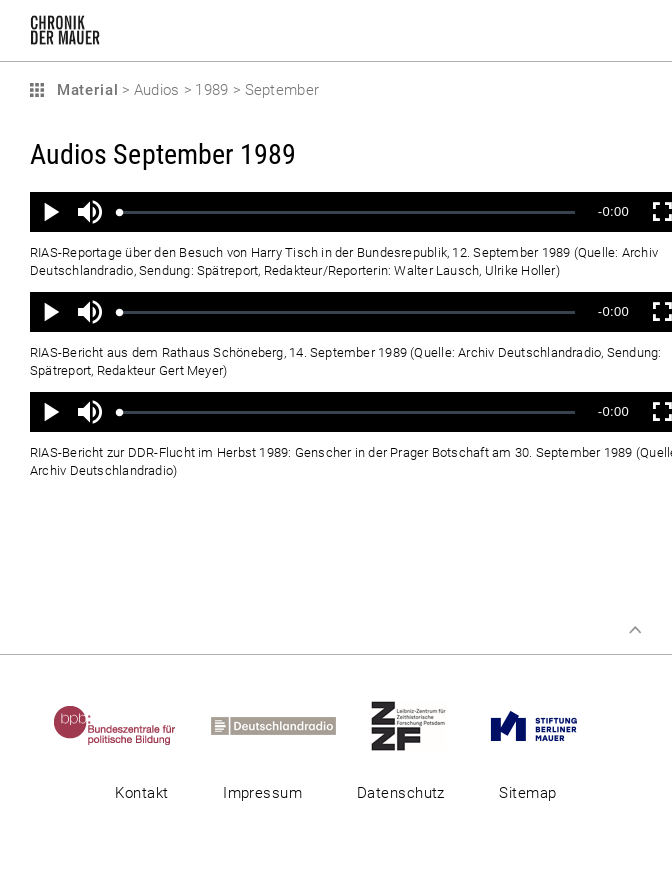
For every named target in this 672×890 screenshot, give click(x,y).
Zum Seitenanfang (635, 630)
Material (85, 90)
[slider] (347, 212)
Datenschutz (401, 793)
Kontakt (141, 793)
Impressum (262, 793)
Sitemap (527, 793)
